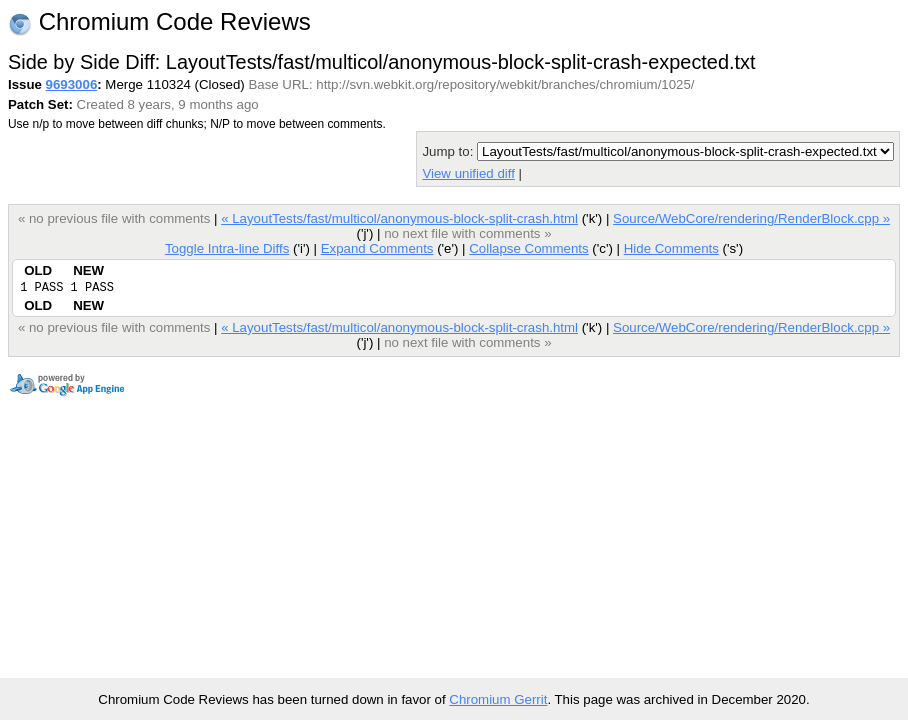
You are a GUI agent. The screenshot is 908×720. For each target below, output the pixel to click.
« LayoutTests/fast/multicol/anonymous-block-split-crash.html (399, 218)
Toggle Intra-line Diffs (227, 248)
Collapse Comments (528, 248)
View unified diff (468, 173)
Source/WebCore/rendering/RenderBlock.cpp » (751, 218)
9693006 (72, 84)
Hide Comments (671, 248)
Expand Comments (377, 248)
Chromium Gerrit (498, 699)
